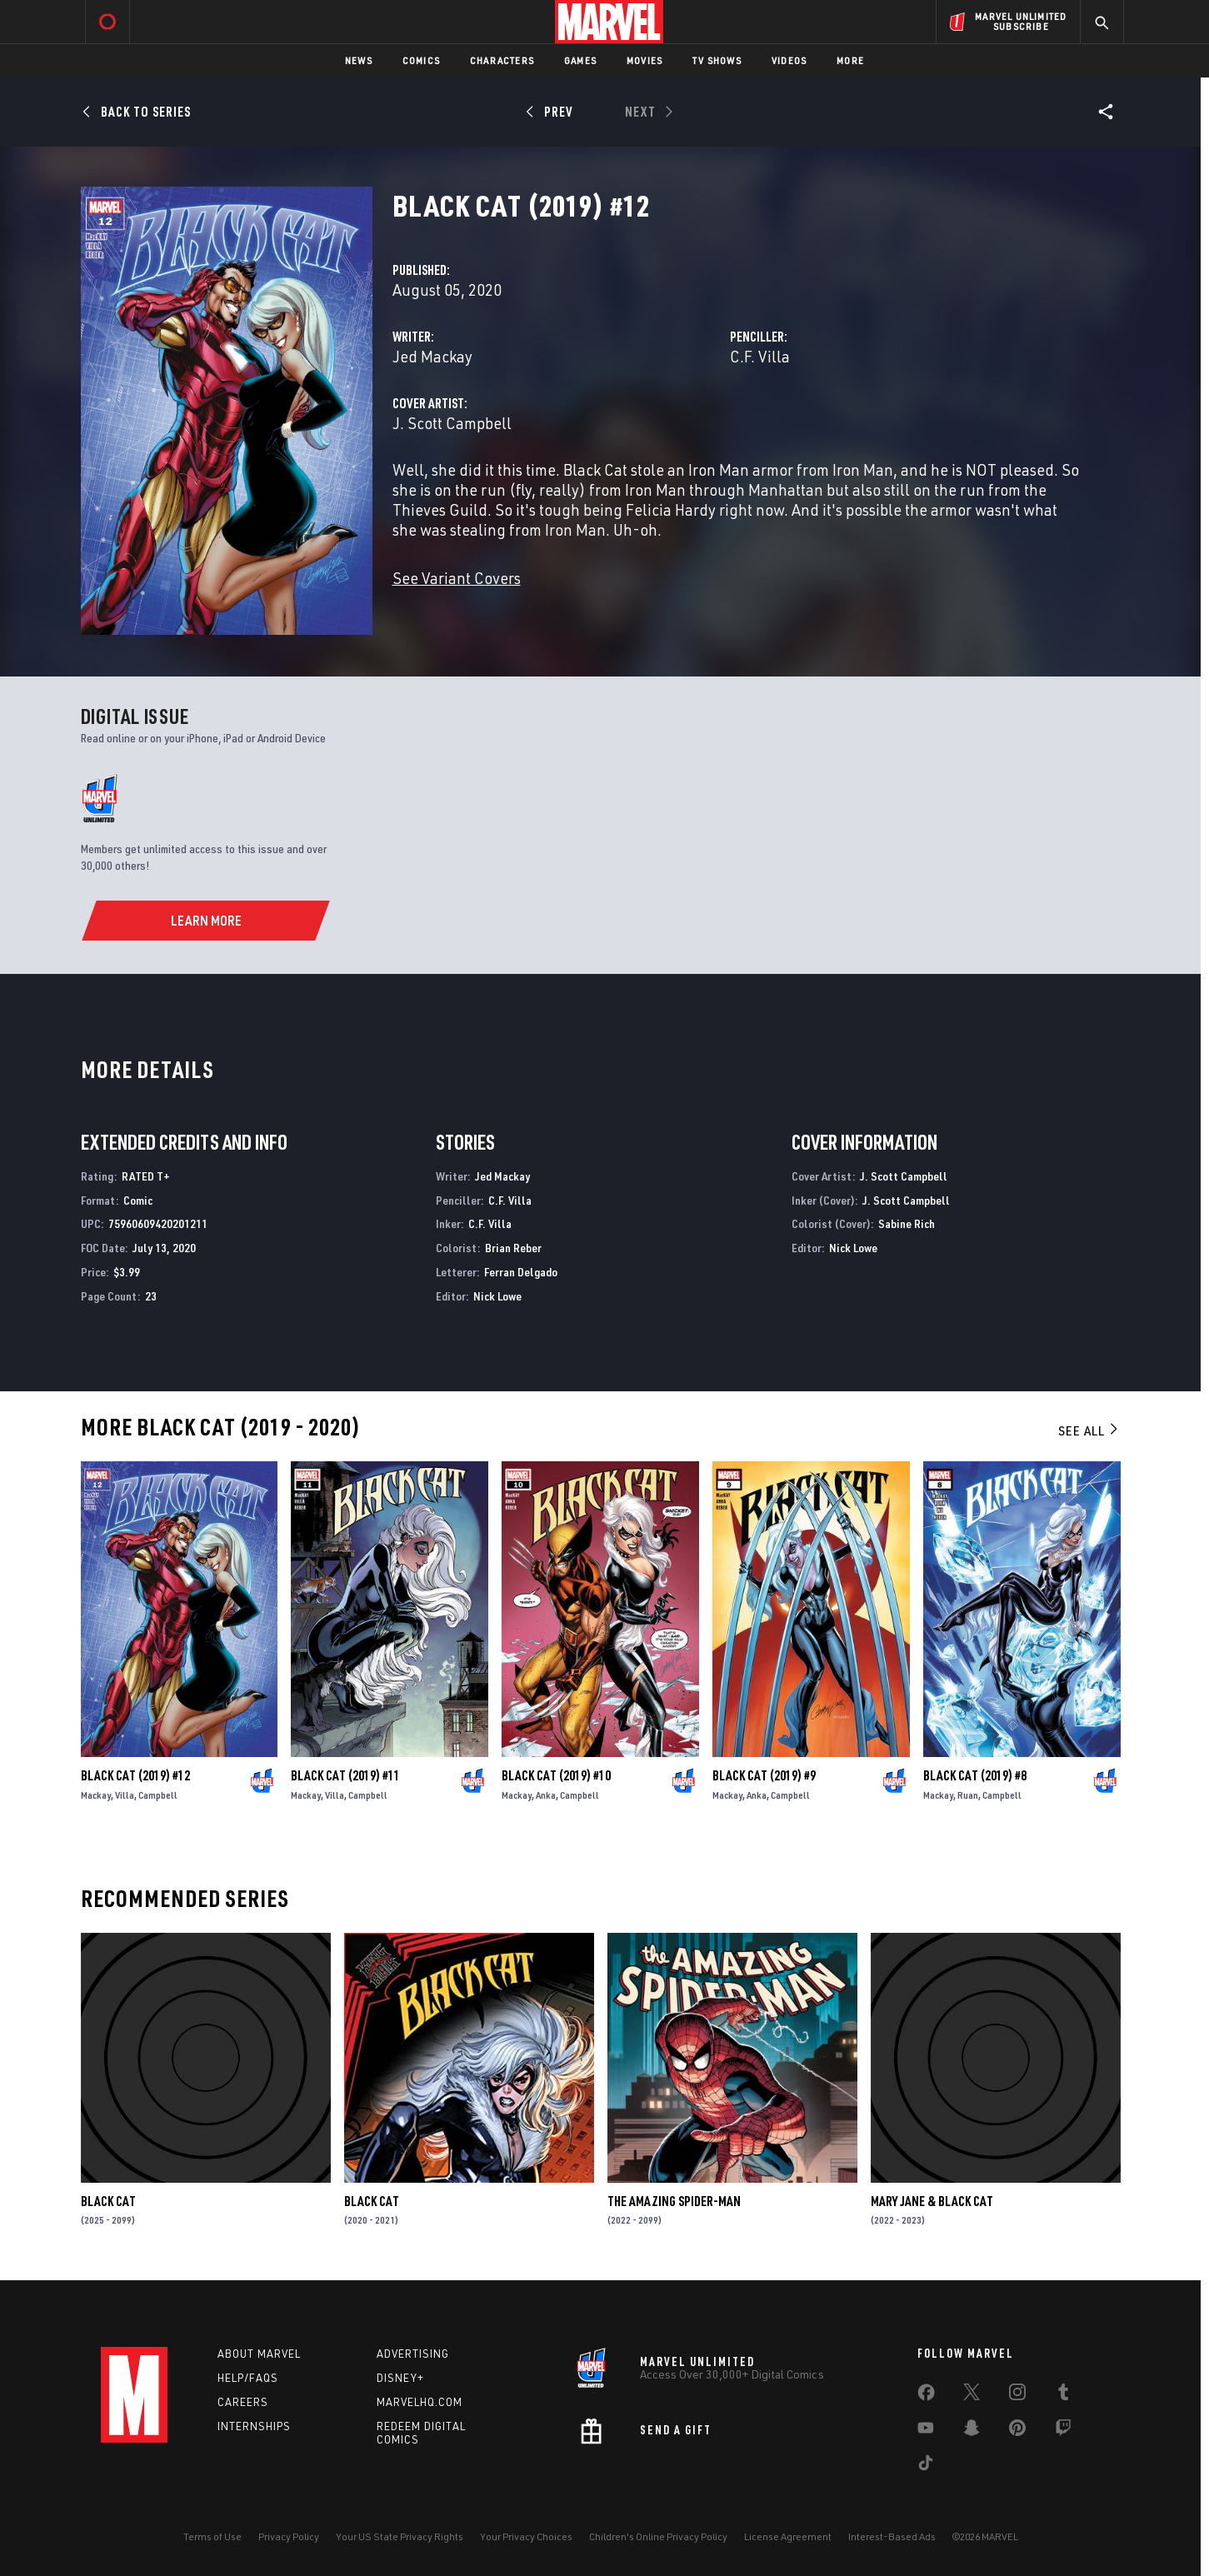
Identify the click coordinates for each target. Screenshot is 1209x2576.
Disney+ (400, 2377)
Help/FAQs (247, 2377)
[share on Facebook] (926, 2396)
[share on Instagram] (1017, 2395)
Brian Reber (513, 1248)
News (358, 60)
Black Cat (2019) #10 (556, 1775)
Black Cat (108, 2201)
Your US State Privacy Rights (399, 2536)
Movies (644, 60)
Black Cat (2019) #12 (135, 1775)
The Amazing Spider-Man (674, 2201)
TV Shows (717, 60)
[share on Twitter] (971, 2395)
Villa (124, 1795)
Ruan (967, 1795)
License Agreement (788, 2536)
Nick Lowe (497, 1296)
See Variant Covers (456, 577)
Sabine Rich (906, 1223)
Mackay (96, 1795)
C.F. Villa (760, 356)
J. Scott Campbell (452, 422)
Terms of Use (212, 2536)
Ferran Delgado (520, 1272)
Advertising (413, 2353)
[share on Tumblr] (1063, 2395)
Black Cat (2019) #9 (764, 1775)
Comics (421, 60)
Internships (254, 2426)
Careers (242, 2402)
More (850, 60)
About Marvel (259, 2353)
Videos (789, 60)
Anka (546, 1795)
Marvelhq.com (419, 2402)
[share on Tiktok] (925, 2466)
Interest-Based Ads (892, 2536)
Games (580, 60)
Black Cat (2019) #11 (345, 1775)
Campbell (157, 1795)
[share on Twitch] (1063, 2431)
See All (1089, 1430)
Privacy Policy (288, 2536)
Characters (502, 60)
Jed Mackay (432, 356)
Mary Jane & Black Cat (932, 2201)
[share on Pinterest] (1017, 2431)
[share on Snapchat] (971, 2431)
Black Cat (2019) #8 (975, 1775)
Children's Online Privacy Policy (658, 2536)
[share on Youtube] (925, 2431)
